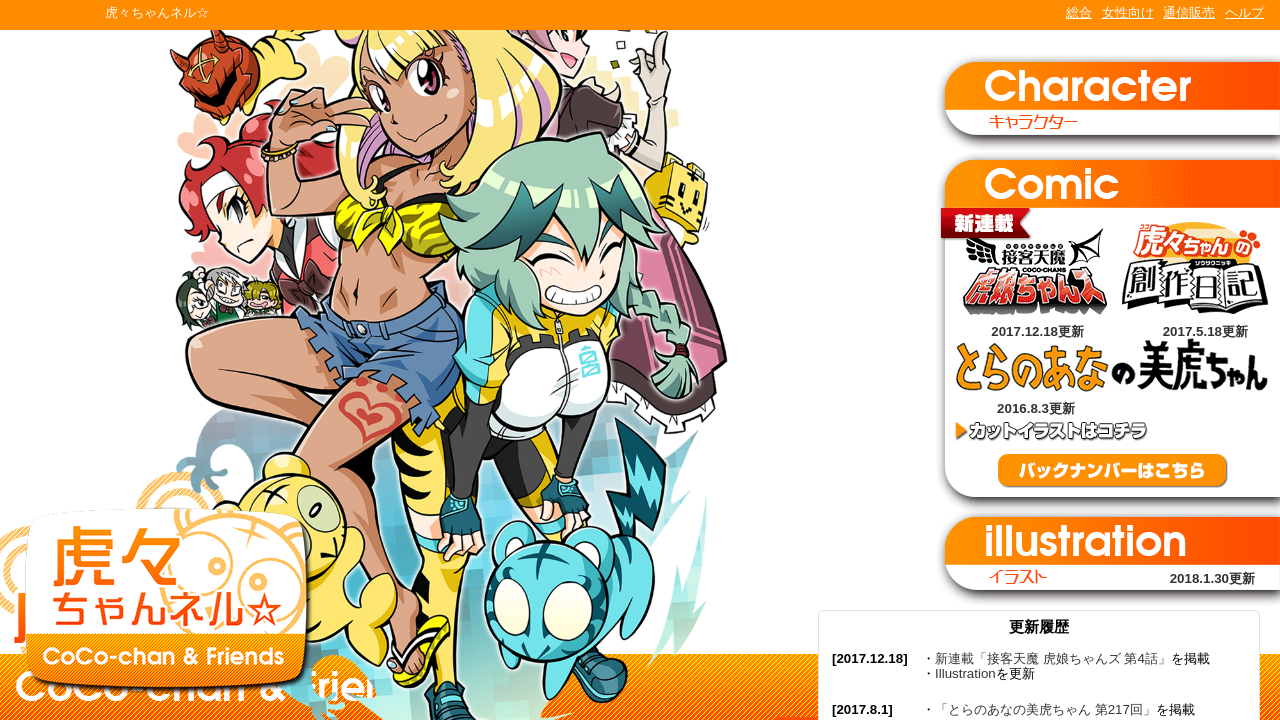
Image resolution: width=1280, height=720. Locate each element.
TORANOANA (52, 15)
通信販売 (1189, 12)
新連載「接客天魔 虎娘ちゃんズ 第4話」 (1053, 658)
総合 (1079, 12)
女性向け (1128, 12)
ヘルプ (1244, 12)
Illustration (965, 673)
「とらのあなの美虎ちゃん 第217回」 (1045, 709)
